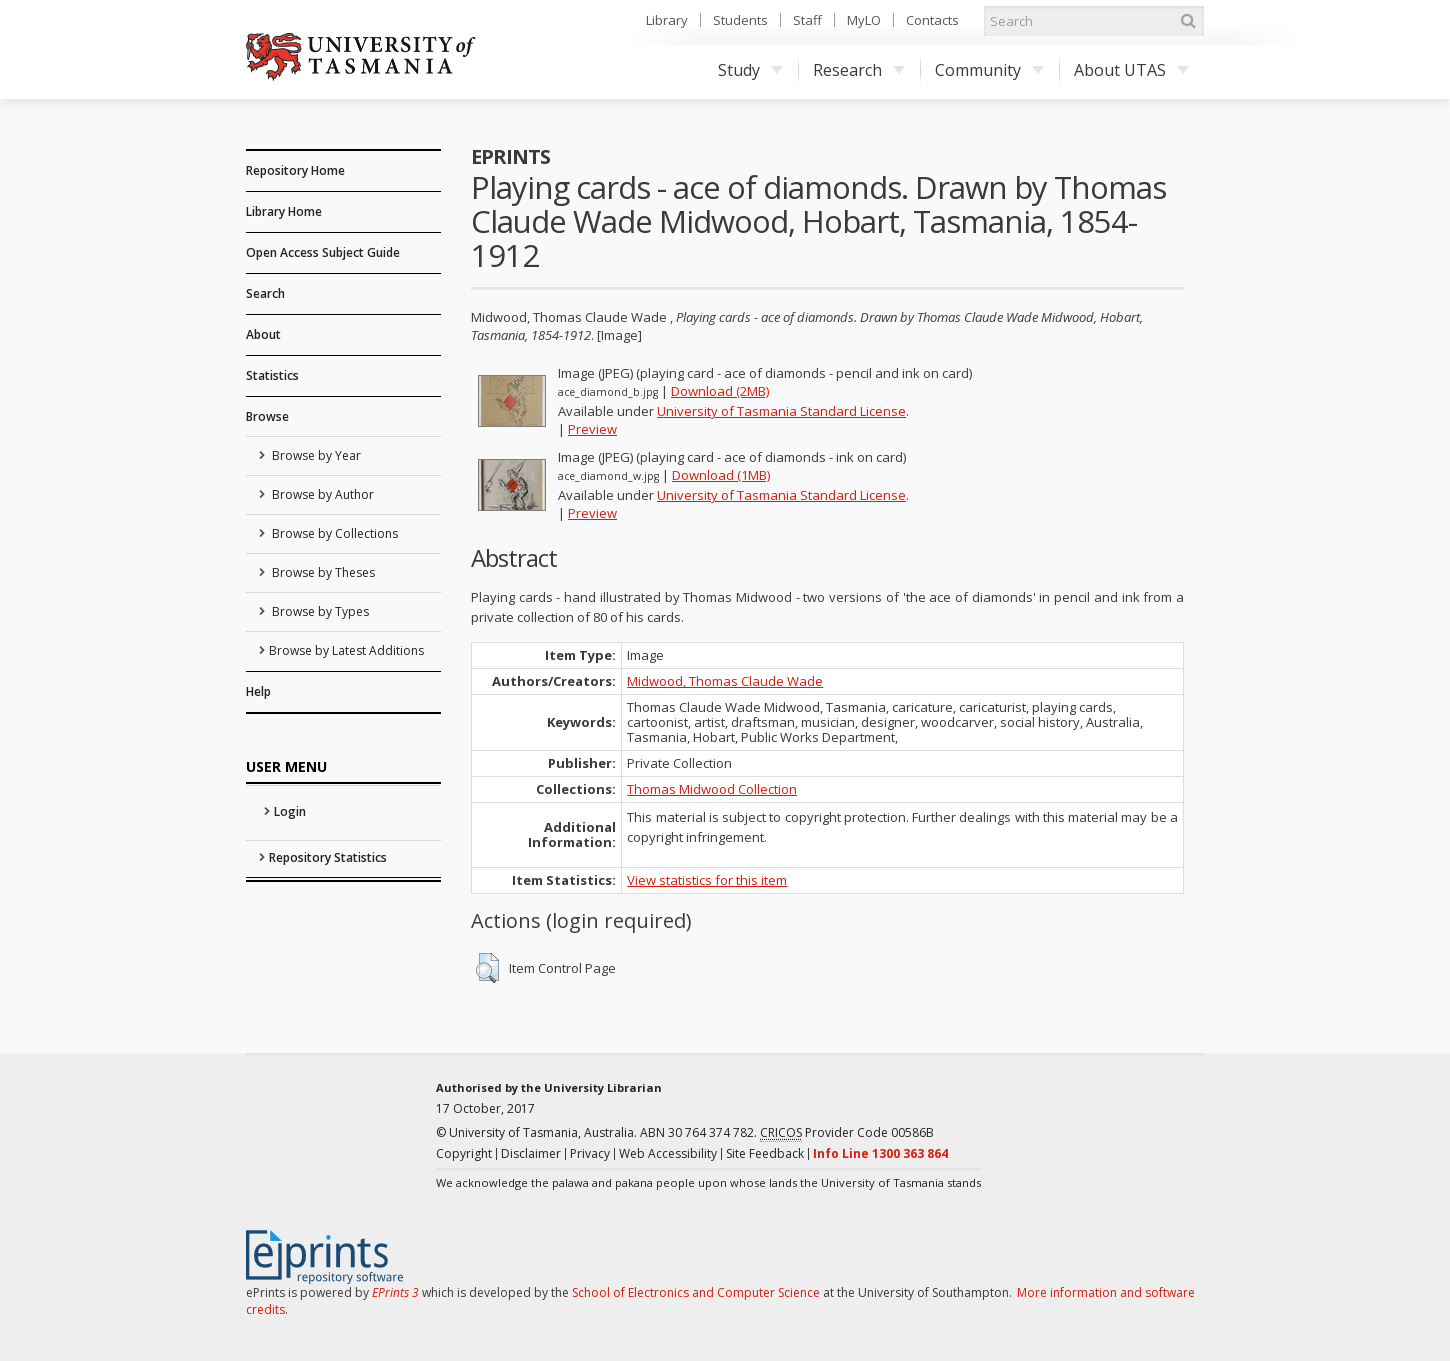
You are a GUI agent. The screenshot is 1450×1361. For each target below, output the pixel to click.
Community (989, 70)
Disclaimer (531, 1153)
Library (667, 20)
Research (859, 70)
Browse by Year (315, 455)
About (263, 334)
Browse (267, 416)
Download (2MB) (720, 391)
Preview (592, 429)
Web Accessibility (668, 1153)
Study (750, 70)
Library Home (284, 211)
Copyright (464, 1153)
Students (740, 20)
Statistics (272, 375)
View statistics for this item (707, 880)
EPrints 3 (395, 1292)
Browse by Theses (322, 572)
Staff (807, 20)
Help (258, 691)
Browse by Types (319, 611)
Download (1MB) (721, 475)
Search (265, 293)
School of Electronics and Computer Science (696, 1292)
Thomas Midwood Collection (712, 789)
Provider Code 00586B (847, 1133)
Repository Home (295, 170)
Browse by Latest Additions (346, 650)
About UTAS (1131, 70)
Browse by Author (321, 494)
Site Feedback (765, 1153)
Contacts (932, 20)
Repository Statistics (328, 857)
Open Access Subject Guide (323, 252)
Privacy (590, 1153)
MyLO (864, 20)
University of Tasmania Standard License (781, 411)
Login (290, 811)
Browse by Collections (333, 533)
